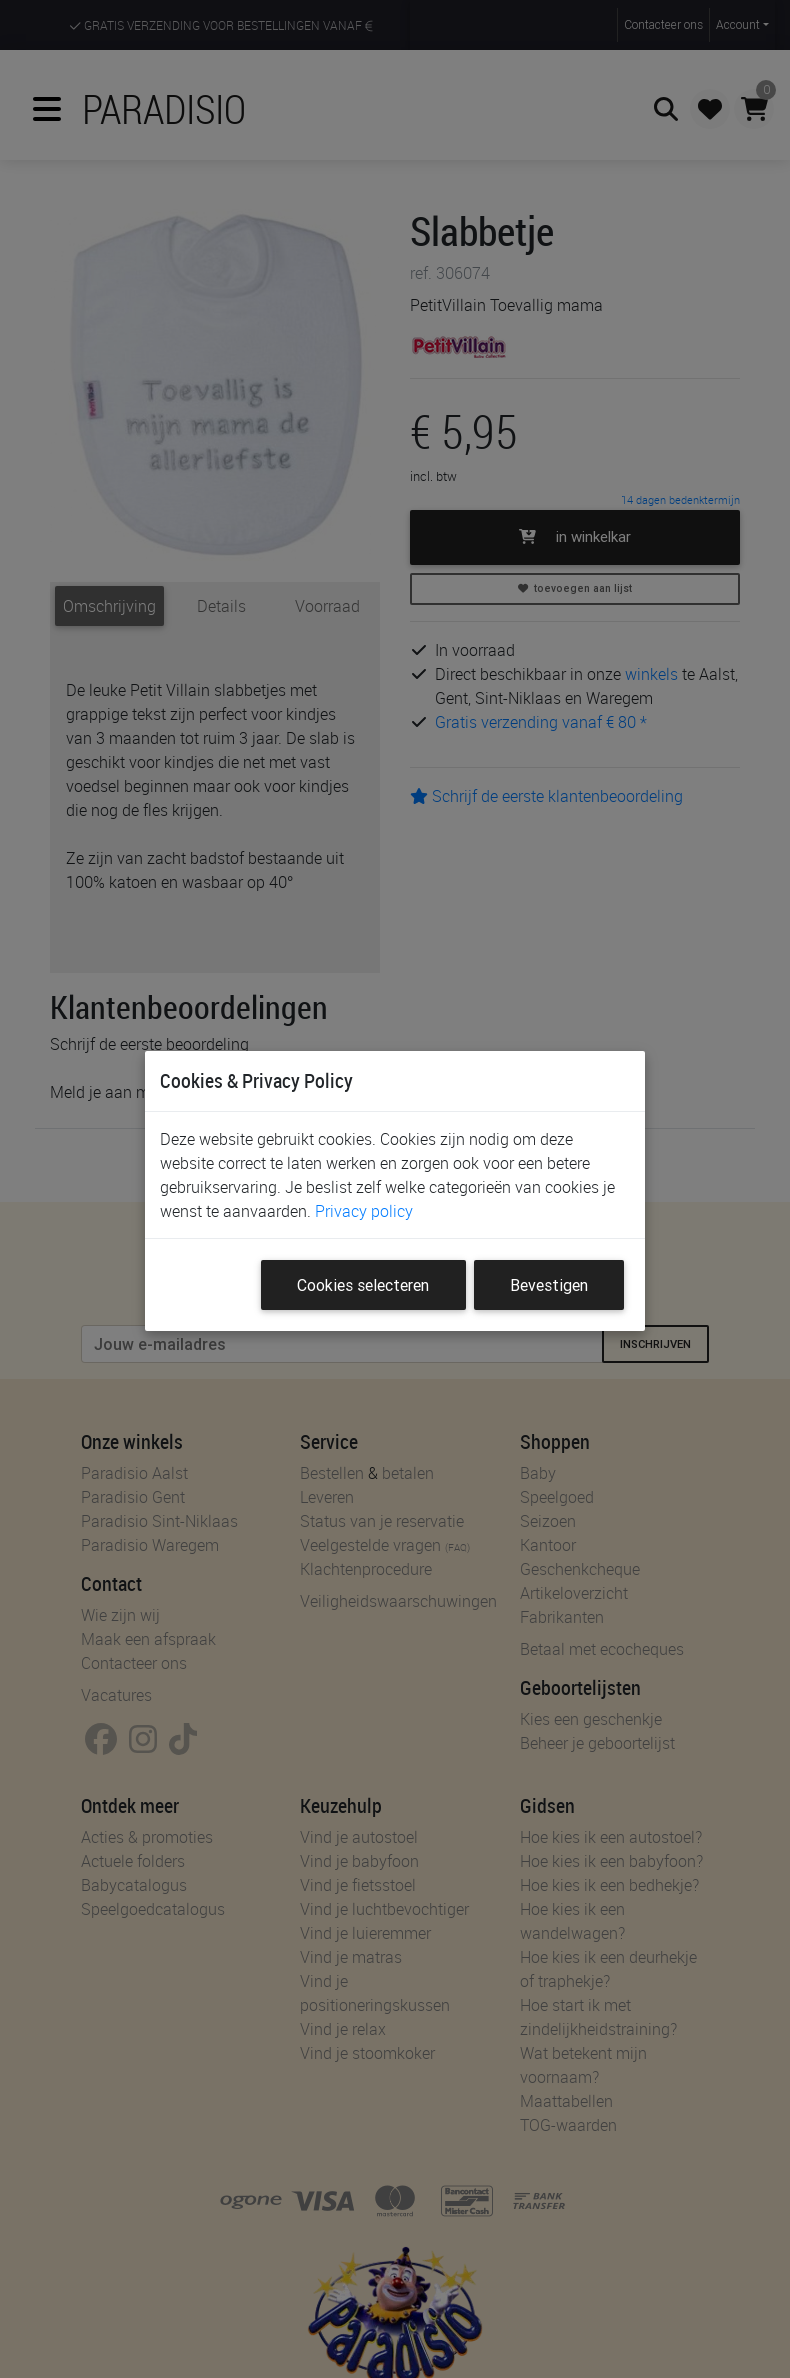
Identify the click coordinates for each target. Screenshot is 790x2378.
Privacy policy (364, 1211)
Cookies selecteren (363, 1285)
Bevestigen (549, 1285)
